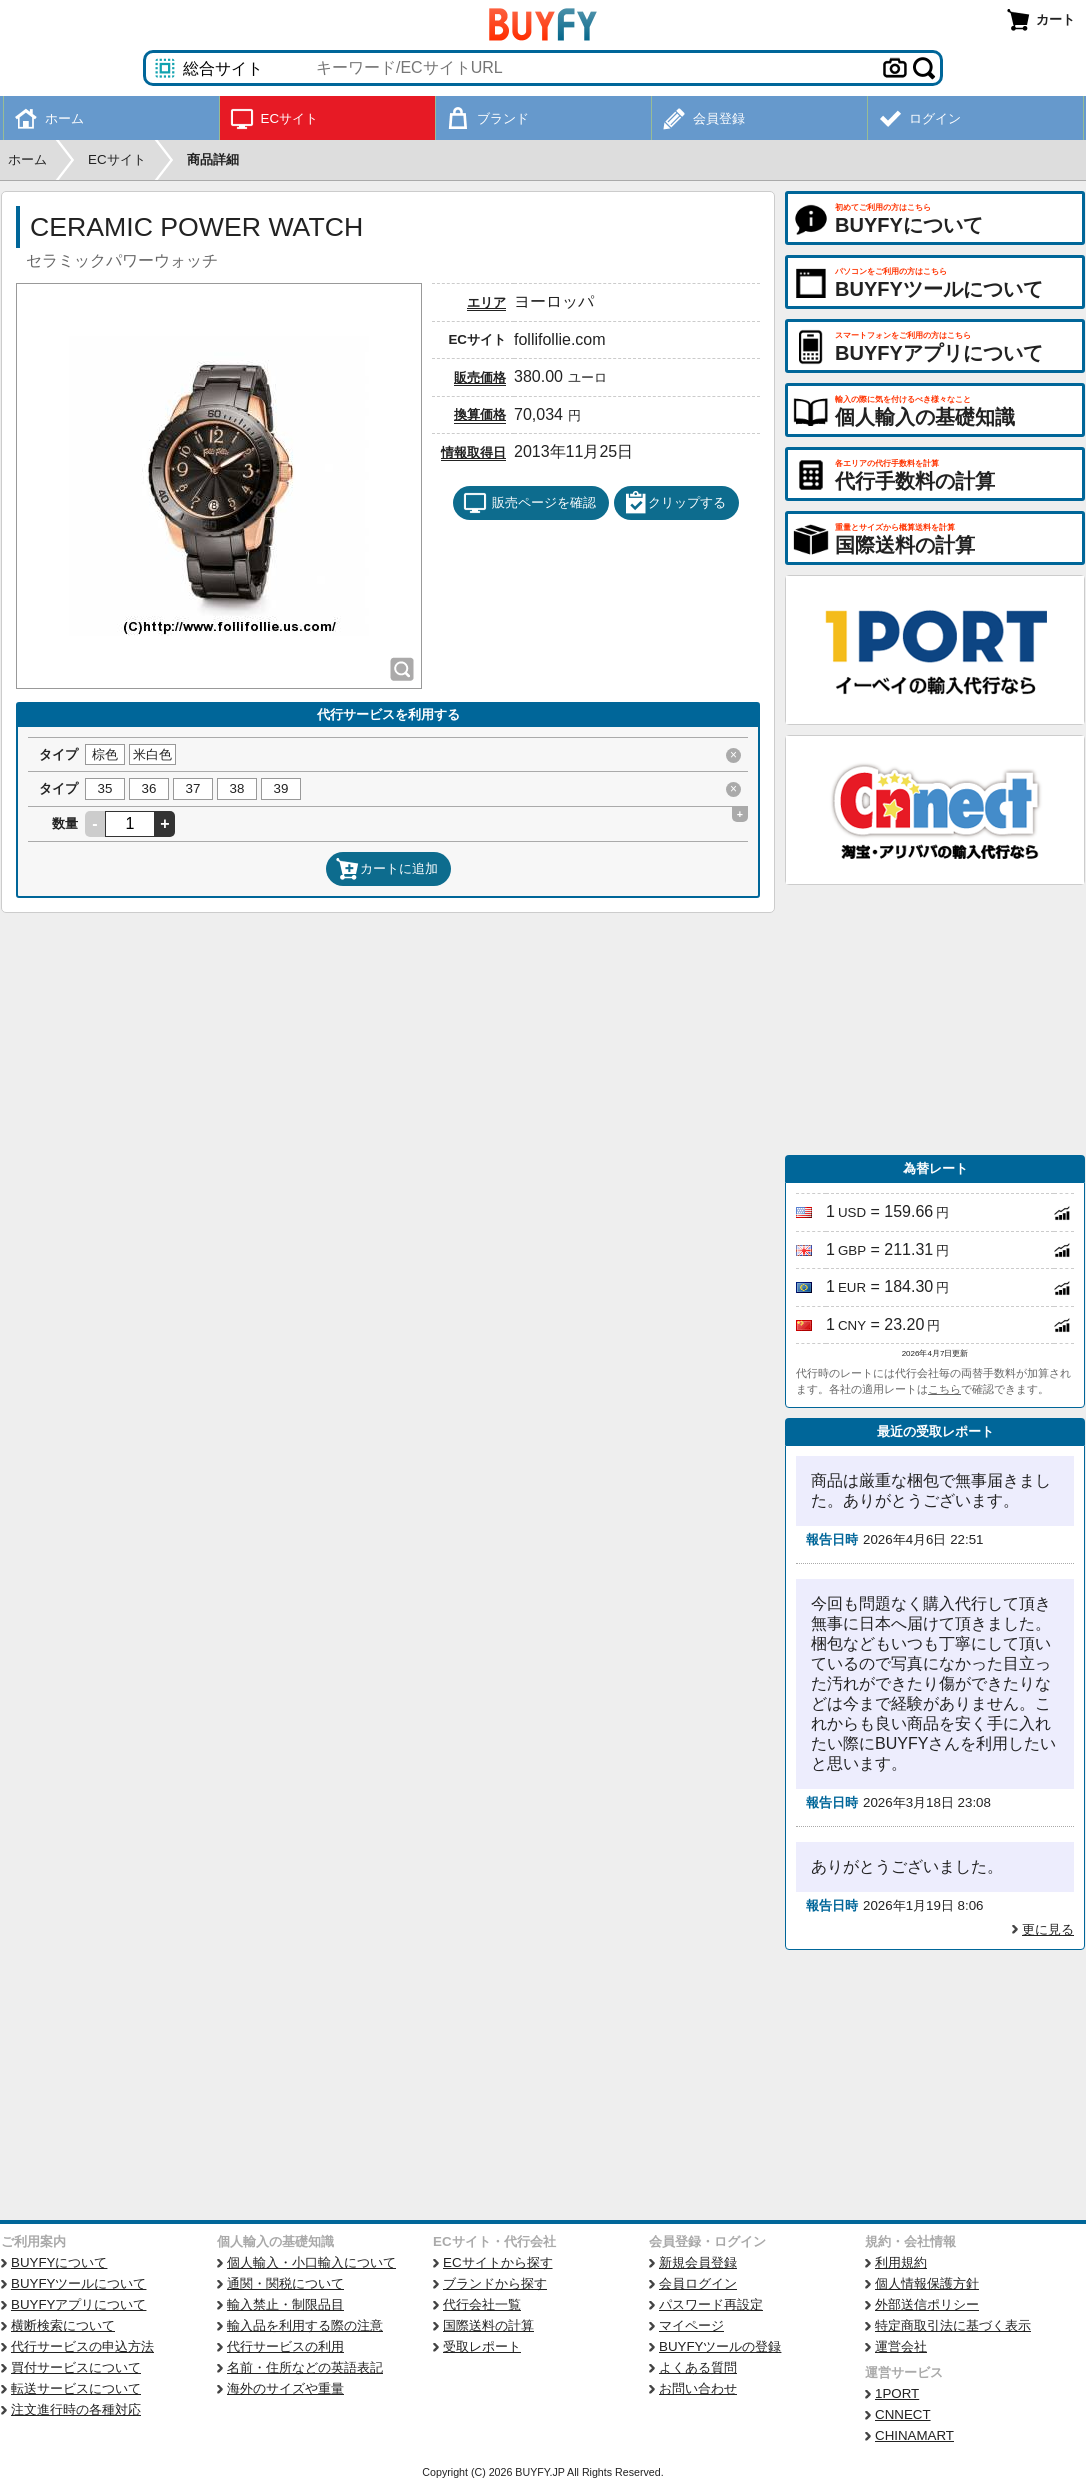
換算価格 (480, 414)
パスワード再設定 (711, 2304)
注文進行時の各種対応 (76, 2409)
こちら (944, 1389)
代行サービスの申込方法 (82, 2346)
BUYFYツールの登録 (720, 2346)
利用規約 (901, 2262)
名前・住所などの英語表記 (305, 2367)
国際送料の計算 (488, 2325)
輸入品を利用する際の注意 (305, 2325)
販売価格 (480, 377)
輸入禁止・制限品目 (285, 2304)
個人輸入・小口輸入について (311, 2262)
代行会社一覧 (482, 2304)
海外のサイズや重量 (285, 2388)
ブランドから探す (495, 2283)
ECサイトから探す (498, 2262)
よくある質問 (698, 2367)
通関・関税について (285, 2283)
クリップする (675, 503)
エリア (486, 302)
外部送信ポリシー (927, 2304)
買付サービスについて (76, 2367)
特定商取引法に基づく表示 (953, 2325)
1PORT (897, 2393)
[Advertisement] (935, 1020)
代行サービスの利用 (285, 2346)
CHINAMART (914, 2435)
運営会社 (901, 2346)
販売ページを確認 (529, 503)
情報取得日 (473, 452)
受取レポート (482, 2346)
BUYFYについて (59, 2262)
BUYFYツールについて (78, 2283)
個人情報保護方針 (927, 2283)
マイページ (691, 2325)
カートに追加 (387, 869)
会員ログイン (698, 2283)
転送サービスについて (76, 2388)
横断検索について (63, 2325)
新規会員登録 (698, 2262)
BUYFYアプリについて (78, 2304)
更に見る (1048, 1929)
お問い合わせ (698, 2388)
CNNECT (903, 2414)
